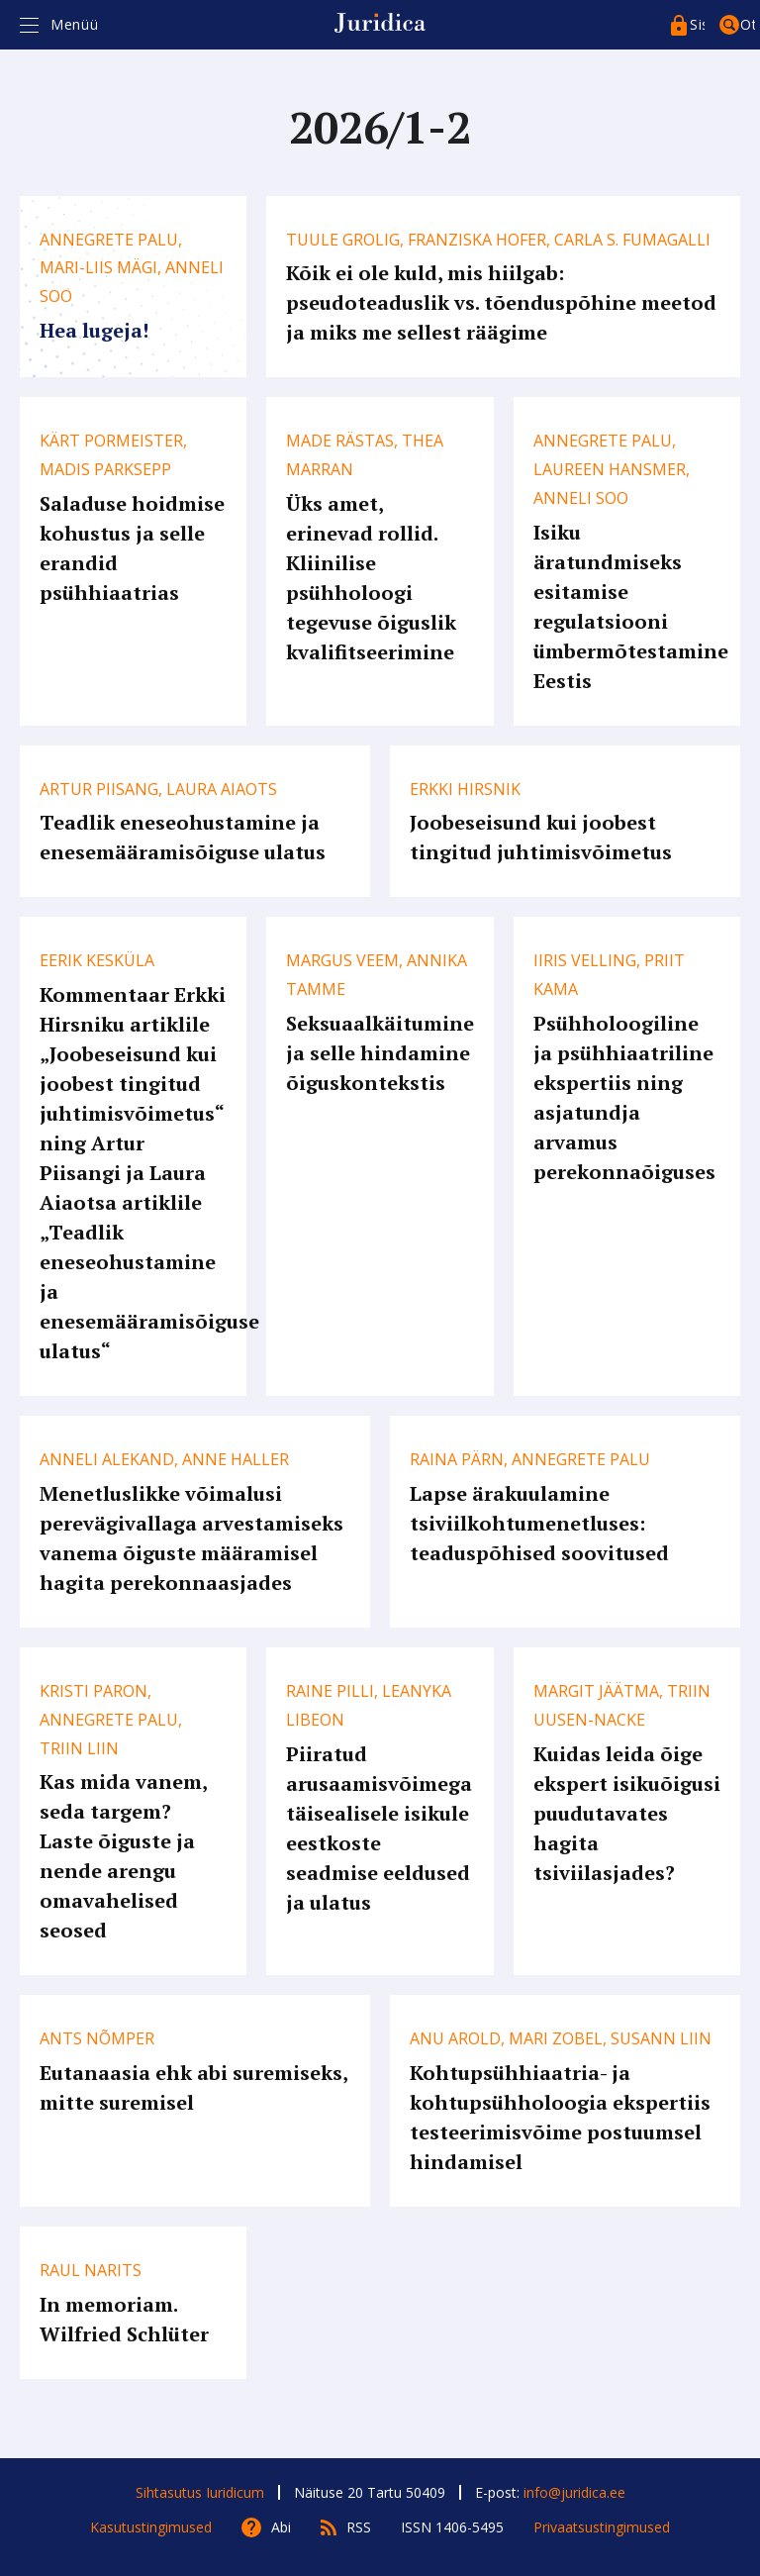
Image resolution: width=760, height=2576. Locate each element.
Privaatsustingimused (601, 2527)
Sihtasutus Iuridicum (200, 2492)
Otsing (747, 24)
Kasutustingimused (151, 2527)
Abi (281, 2527)
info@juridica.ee (574, 2492)
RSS (358, 2527)
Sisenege (697, 24)
